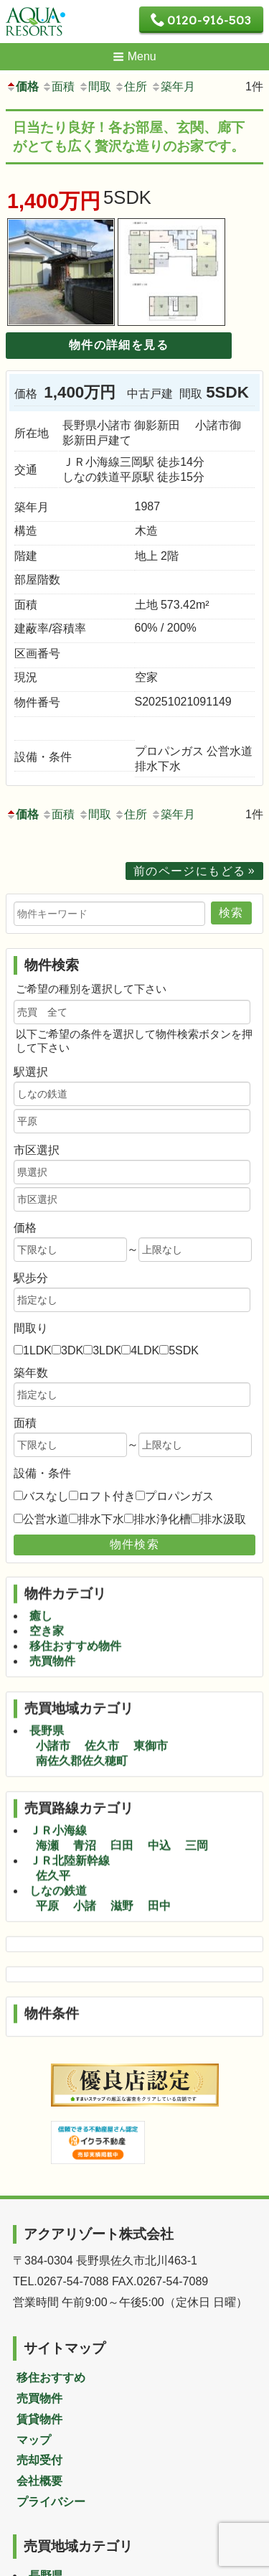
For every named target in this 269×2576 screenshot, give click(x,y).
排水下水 (101, 1519)
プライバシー (50, 2502)
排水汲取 (223, 1519)
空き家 (46, 1592)
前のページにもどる (189, 871)
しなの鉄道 (58, 1851)
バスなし (46, 1496)
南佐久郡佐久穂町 (82, 1721)
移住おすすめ (50, 2377)
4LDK (145, 1350)
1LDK (37, 1350)
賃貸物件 (39, 2419)
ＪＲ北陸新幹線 (69, 1821)
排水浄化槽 (162, 1519)
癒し (40, 1576)
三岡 (196, 1806)
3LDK (107, 1350)
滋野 (121, 1866)
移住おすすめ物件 (75, 1607)
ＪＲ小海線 (58, 1791)
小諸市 (53, 1706)
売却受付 (39, 2460)
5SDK (184, 1350)
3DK (72, 1350)
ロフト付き (107, 1496)
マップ (33, 2440)
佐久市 (102, 1706)
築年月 (173, 86)
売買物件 (52, 1622)
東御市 (150, 1706)
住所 (130, 86)
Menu (134, 56)
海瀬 (47, 1806)
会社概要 (39, 2481)
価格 (22, 86)
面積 (58, 86)
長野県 (46, 1691)
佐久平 (53, 1836)
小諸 (84, 1866)
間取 (94, 86)
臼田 (121, 1806)
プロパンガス (179, 1496)
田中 (159, 1866)
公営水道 (46, 1519)
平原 (47, 1866)
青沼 (84, 1806)
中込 (159, 1806)
